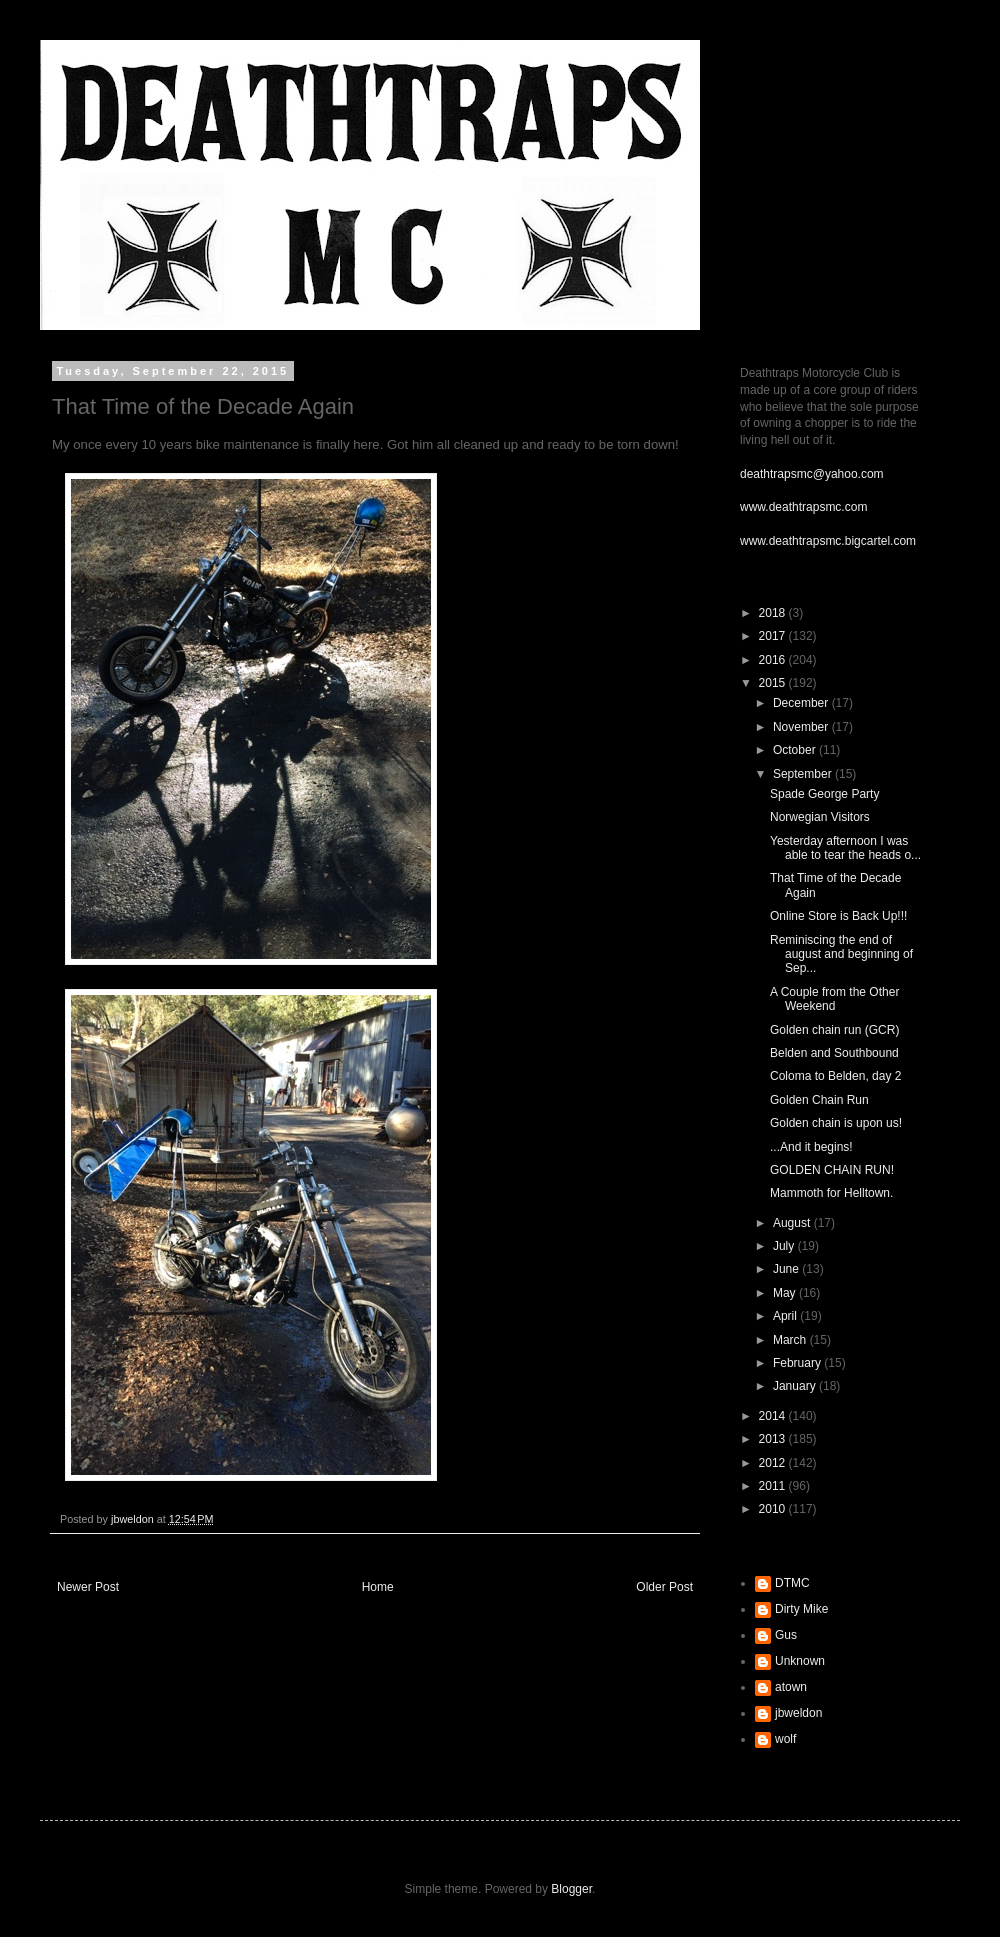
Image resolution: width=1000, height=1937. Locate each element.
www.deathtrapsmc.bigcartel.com (828, 541)
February (798, 1363)
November (802, 727)
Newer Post (88, 1587)
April (786, 1316)
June (787, 1269)
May (786, 1293)
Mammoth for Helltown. (831, 1193)
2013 (774, 1439)
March (791, 1340)
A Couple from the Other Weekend (834, 999)
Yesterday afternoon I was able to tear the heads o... (845, 848)
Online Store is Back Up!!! (838, 916)
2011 (774, 1486)
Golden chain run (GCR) (834, 1030)
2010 (774, 1509)
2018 (774, 613)
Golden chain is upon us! (836, 1123)
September (804, 774)
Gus (786, 1635)
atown (791, 1687)
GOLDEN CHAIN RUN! (832, 1170)
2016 (774, 660)
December (802, 703)
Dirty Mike (801, 1609)
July (785, 1246)
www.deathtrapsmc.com (803, 507)
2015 (774, 683)
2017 (774, 636)
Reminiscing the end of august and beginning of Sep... (841, 954)
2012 (774, 1463)
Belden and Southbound (834, 1053)
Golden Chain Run (819, 1100)
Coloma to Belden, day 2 (835, 1076)
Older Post (664, 1587)
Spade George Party (824, 794)
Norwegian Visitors (820, 817)
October (796, 750)
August (793, 1223)
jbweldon (798, 1713)
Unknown (800, 1661)
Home (378, 1587)
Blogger (571, 1889)
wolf (785, 1739)
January (796, 1386)
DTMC (792, 1583)
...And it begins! (811, 1147)
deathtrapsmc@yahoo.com (812, 474)
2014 (774, 1416)
